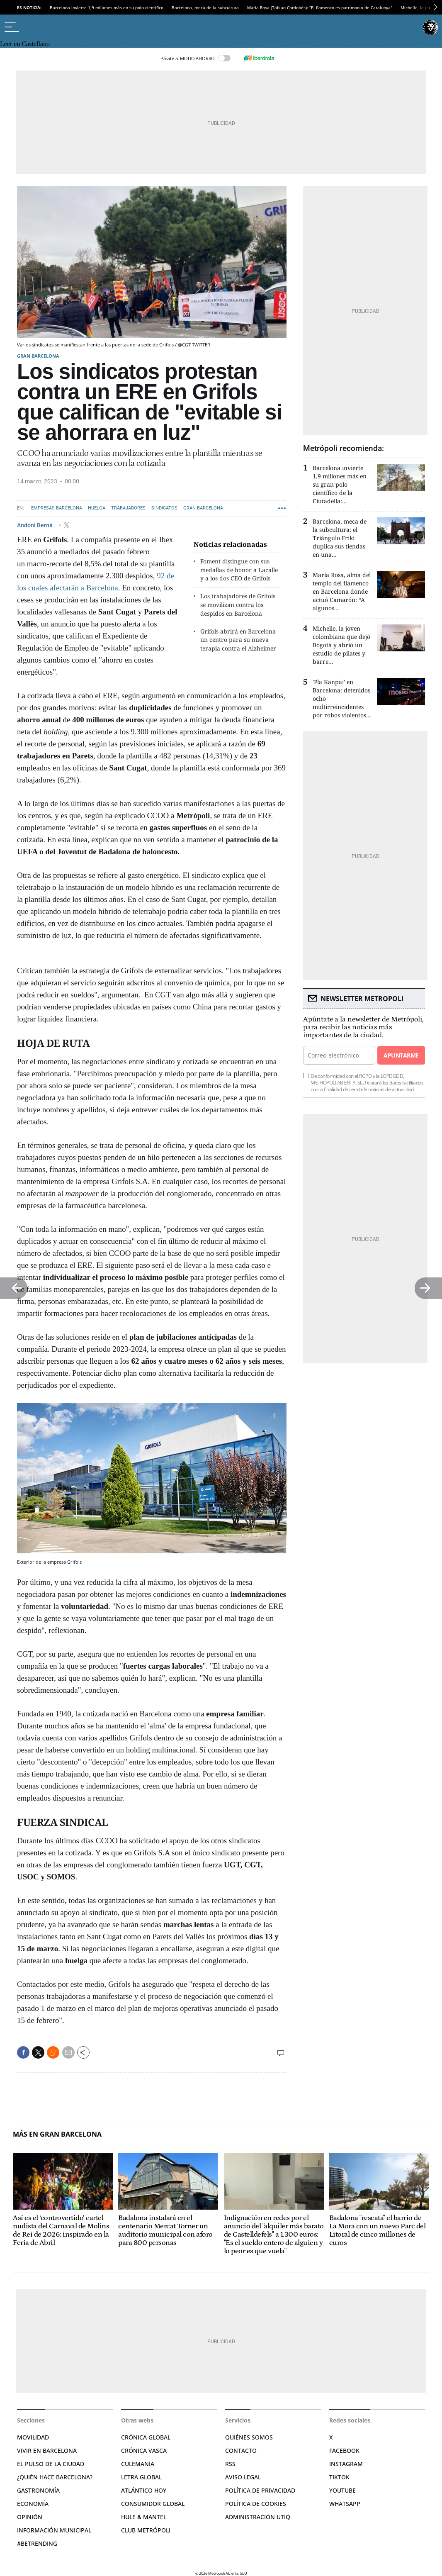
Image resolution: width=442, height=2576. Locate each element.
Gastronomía (38, 2490)
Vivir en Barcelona (47, 2450)
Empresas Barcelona (56, 508)
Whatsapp (344, 2504)
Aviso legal (243, 2477)
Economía (33, 2504)
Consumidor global (153, 2504)
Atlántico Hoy (143, 2490)
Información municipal (54, 2530)
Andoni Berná (35, 525)
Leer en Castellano (25, 43)
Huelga (96, 508)
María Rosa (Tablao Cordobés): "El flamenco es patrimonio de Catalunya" (319, 7)
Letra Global (141, 2477)
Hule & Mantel (143, 2517)
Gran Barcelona (38, 356)
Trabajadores (128, 508)
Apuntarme (401, 1055)
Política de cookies (255, 2504)
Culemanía (137, 2464)
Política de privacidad (260, 2490)
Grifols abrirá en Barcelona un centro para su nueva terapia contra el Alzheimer (238, 640)
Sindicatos (164, 508)
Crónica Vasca (144, 2450)
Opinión (29, 2517)
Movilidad (33, 2437)
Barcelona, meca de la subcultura (205, 7)
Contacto (241, 2450)
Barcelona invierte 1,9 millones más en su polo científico (106, 7)
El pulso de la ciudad (50, 2464)
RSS (230, 2464)
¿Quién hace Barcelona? (54, 2477)
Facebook (344, 2450)
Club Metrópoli (145, 2530)
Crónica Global (145, 2437)
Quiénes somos (249, 2437)
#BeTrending (37, 2543)
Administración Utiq (257, 2517)
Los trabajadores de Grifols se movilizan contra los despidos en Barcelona (237, 604)
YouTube (342, 2490)
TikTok (339, 2477)
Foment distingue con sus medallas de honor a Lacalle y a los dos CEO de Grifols (239, 569)
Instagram (346, 2464)
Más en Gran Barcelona (57, 2134)
